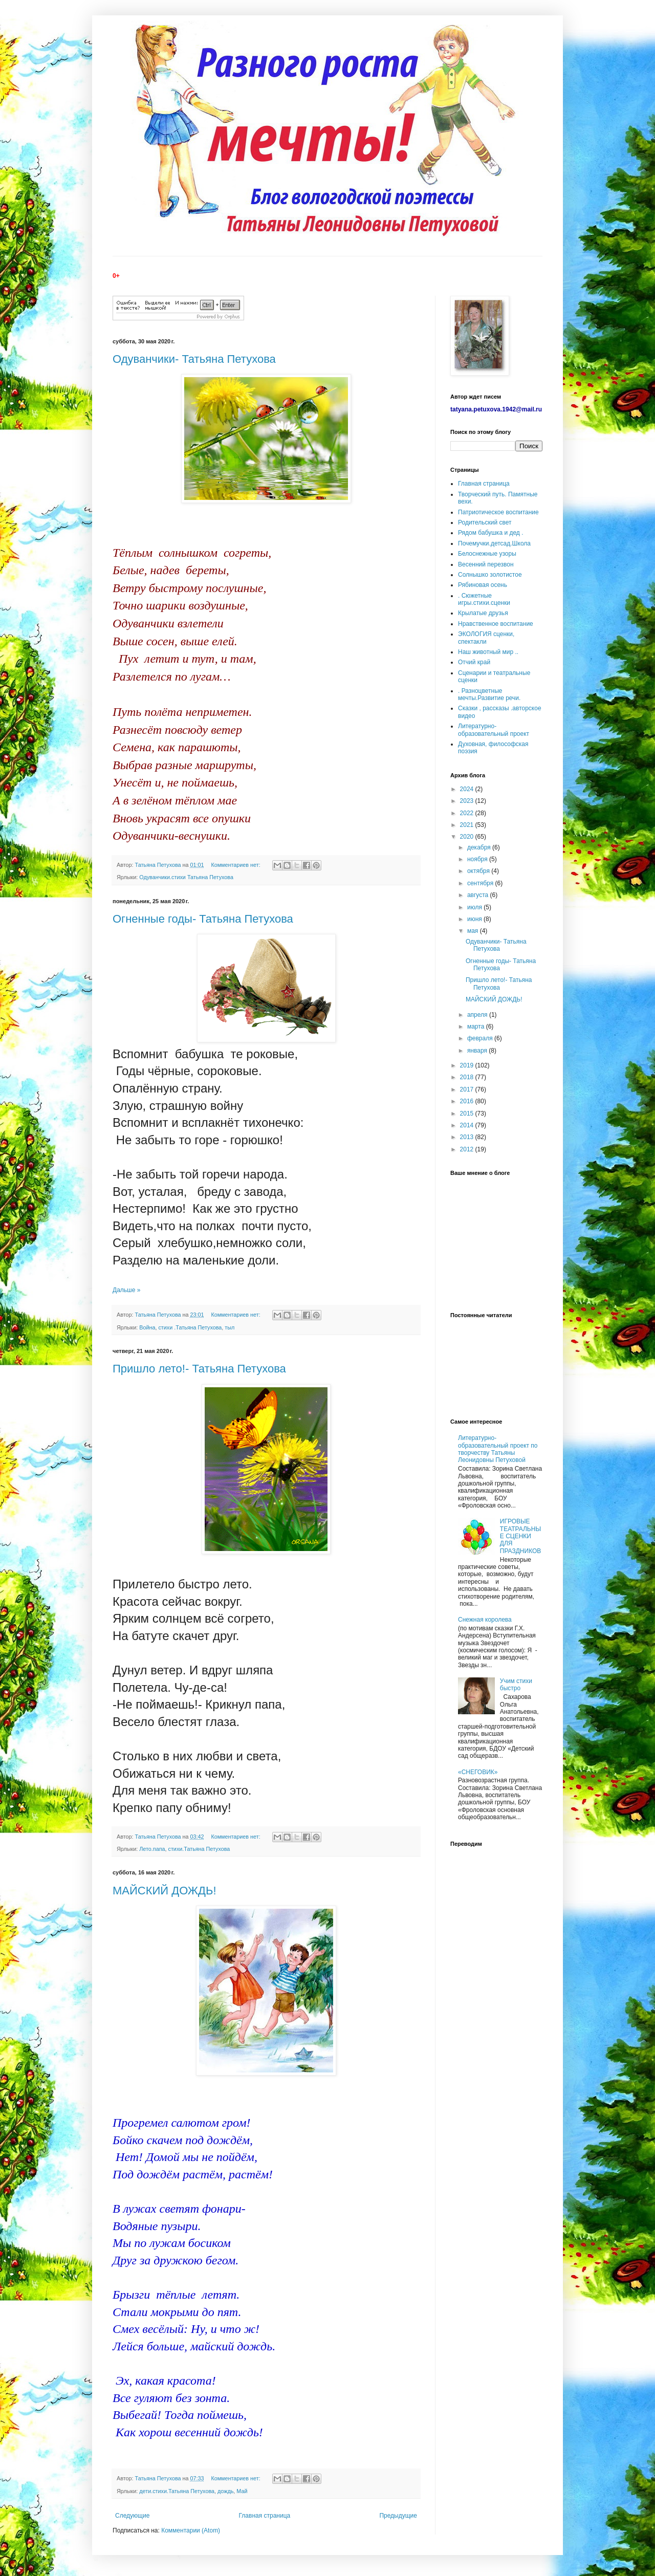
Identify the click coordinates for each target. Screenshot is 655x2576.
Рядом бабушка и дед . (490, 532)
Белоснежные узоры (487, 553)
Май (241, 2491)
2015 (467, 1113)
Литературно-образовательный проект (493, 730)
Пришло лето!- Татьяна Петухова (199, 1368)
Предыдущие (398, 2515)
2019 (467, 1065)
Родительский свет (484, 522)
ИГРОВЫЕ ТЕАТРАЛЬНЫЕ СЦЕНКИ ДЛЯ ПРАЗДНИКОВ (520, 1536)
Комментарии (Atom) (190, 2530)
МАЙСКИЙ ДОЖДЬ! (164, 1890)
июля (475, 907)
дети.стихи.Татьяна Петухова (176, 2491)
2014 (467, 1125)
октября (479, 871)
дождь (225, 2491)
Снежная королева (485, 1619)
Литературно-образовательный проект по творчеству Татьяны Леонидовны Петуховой (498, 1449)
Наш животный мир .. (488, 652)
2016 (467, 1101)
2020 (467, 836)
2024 (467, 789)
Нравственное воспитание (495, 623)
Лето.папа (152, 1849)
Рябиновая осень (482, 584)
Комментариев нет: (236, 865)
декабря (479, 847)
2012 (467, 1149)
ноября (478, 859)
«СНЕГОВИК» (477, 1772)
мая (473, 930)
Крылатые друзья (483, 613)
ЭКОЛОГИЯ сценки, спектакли (486, 637)
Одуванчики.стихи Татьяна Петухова (186, 877)
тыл (229, 1327)
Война (147, 1327)
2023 (467, 800)
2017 (467, 1089)
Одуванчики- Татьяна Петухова (194, 359)
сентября (481, 883)
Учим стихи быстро (516, 1684)
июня (475, 919)
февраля (480, 1038)
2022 (467, 813)
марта (476, 1026)
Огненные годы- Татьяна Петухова (203, 918)
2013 (467, 1137)
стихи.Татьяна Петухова (199, 1849)
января (478, 1050)
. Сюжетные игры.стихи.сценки (484, 599)
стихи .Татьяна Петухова (190, 1327)
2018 (467, 1077)
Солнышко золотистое (490, 574)
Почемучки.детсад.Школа (494, 543)
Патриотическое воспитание (498, 512)
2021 (467, 824)
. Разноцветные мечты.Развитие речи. (489, 694)
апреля (478, 1014)
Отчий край (474, 662)
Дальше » (126, 1290)
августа (478, 895)
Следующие (132, 2515)
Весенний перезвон (486, 564)
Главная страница (265, 2515)
